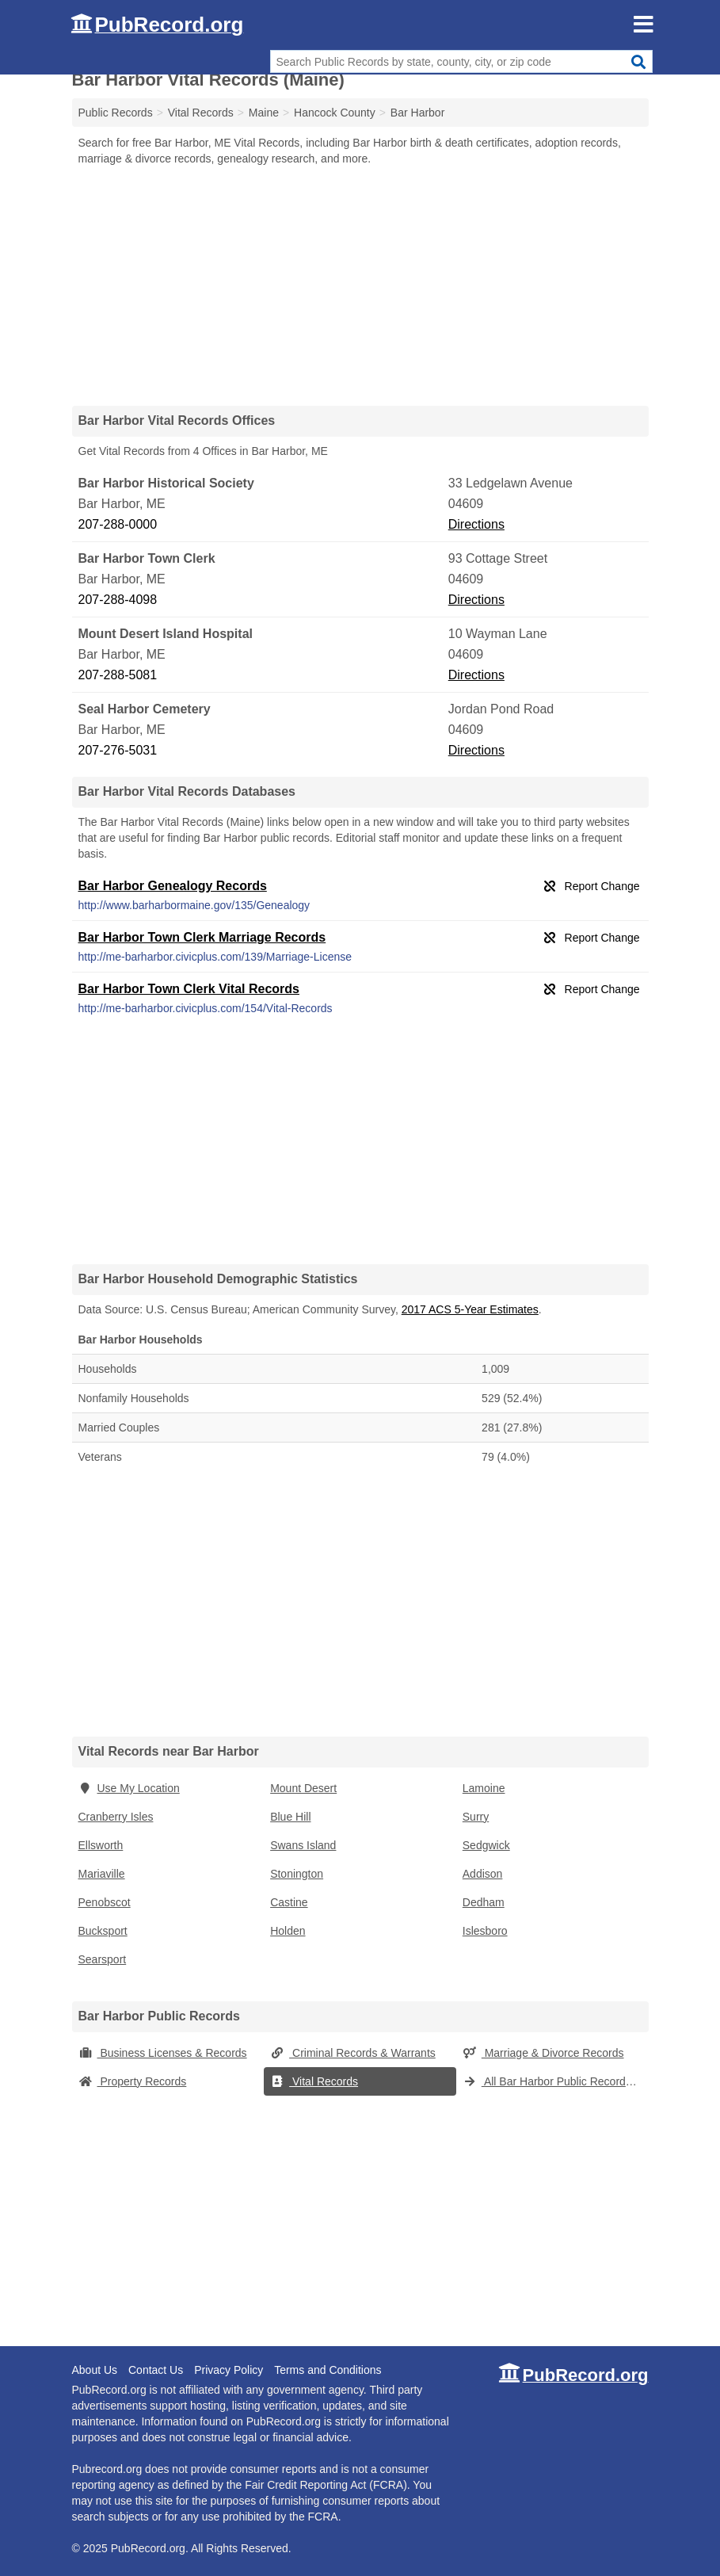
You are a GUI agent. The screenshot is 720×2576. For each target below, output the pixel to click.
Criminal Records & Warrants (353, 2053)
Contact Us (155, 2370)
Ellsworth (101, 1845)
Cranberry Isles (116, 1816)
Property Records (132, 2081)
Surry (476, 1816)
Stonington (296, 1873)
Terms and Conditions (327, 2370)
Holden (287, 1930)
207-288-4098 (118, 599)
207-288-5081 (118, 675)
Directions (476, 524)
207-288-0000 (118, 524)
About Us (95, 2370)
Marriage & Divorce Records (543, 2053)
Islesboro (485, 1930)
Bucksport (103, 1930)
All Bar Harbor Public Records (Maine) (556, 2081)
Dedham (484, 1902)
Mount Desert (303, 1788)
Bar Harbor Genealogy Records (172, 885)
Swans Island (303, 1845)
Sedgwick (486, 1845)
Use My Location (129, 1788)
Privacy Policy (228, 2370)
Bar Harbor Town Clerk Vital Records (188, 989)
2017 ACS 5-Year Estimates (470, 1309)
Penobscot (104, 1902)
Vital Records (314, 2081)
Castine (288, 1902)
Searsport (102, 1959)
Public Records (115, 112)
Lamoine (484, 1788)
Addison (483, 1873)
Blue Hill (290, 1816)
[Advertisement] (360, 285)
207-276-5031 (118, 750)
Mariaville (101, 1873)
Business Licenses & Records (162, 2053)
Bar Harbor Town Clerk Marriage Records (202, 937)
